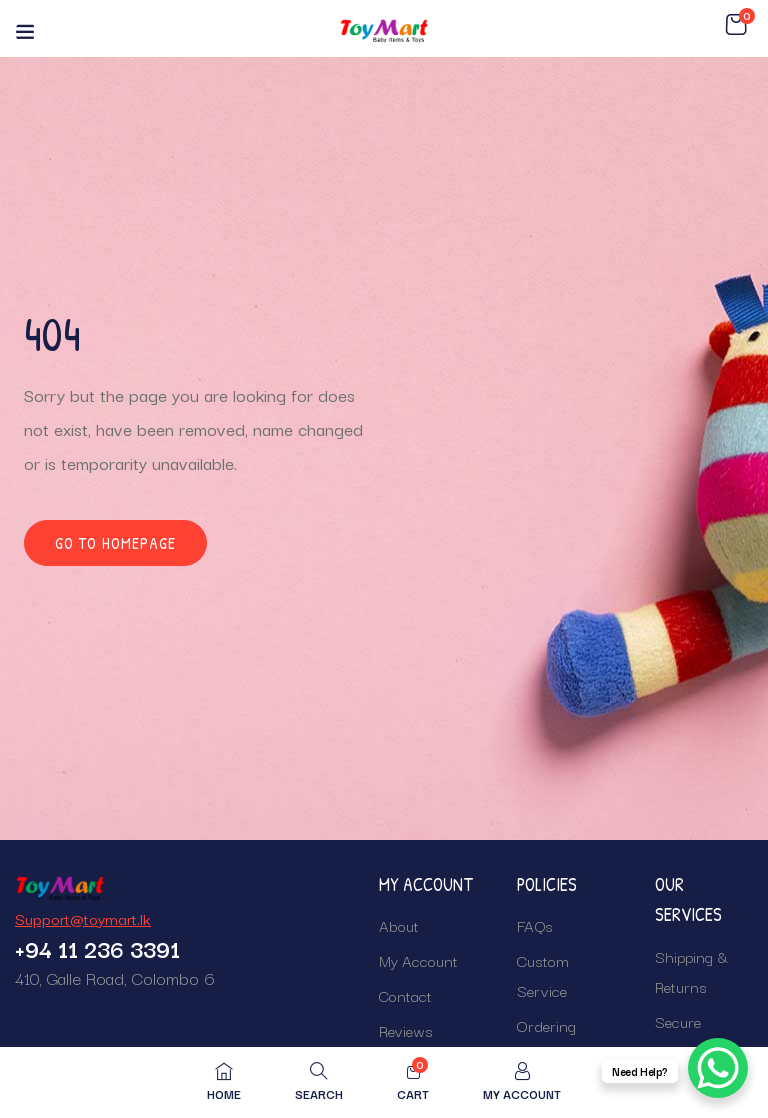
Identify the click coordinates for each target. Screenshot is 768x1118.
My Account (418, 960)
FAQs (535, 925)
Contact (405, 995)
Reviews (406, 1030)
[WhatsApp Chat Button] (718, 1068)
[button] (736, 25)
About (399, 925)
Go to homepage (115, 543)
